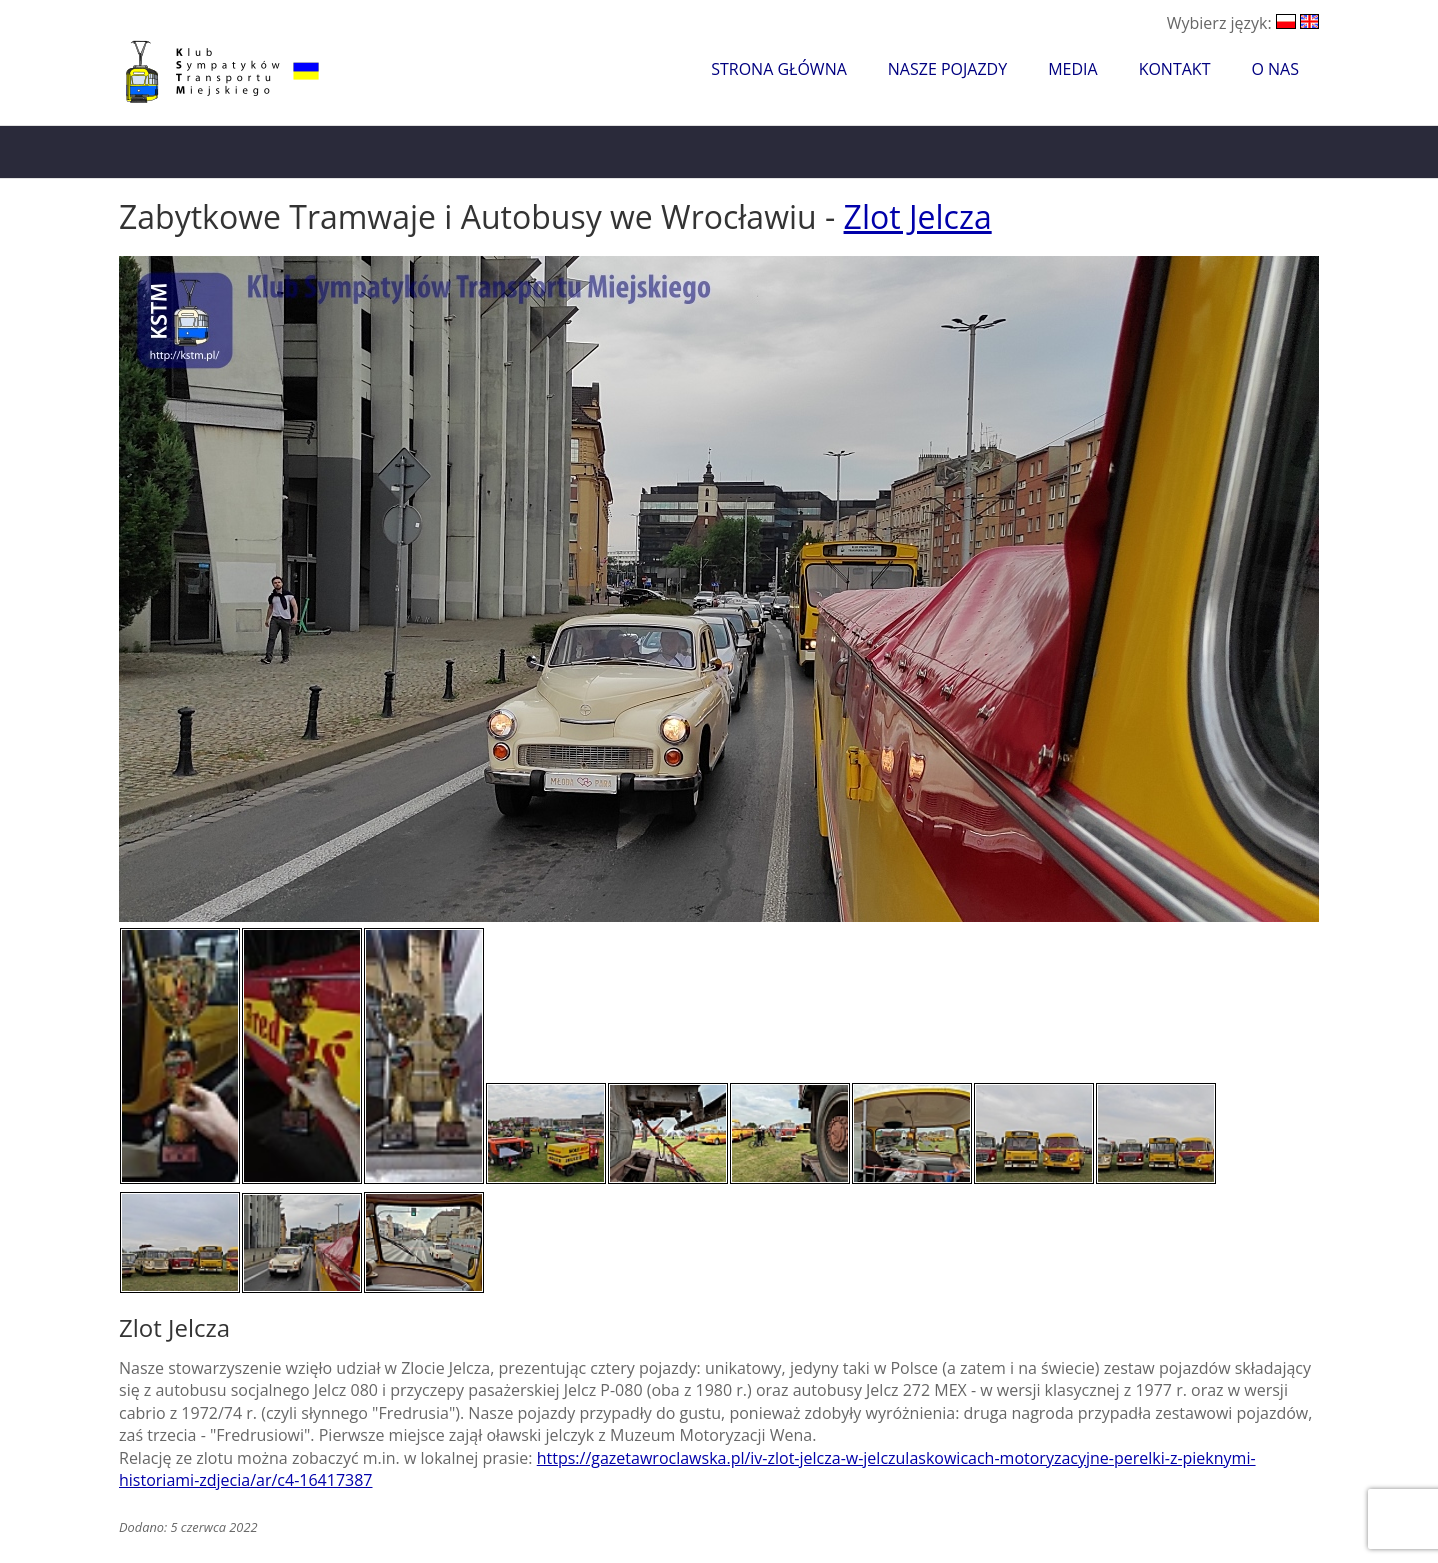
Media (1072, 69)
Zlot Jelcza (918, 216)
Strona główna (779, 69)
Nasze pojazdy (947, 69)
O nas (1275, 69)
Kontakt (1175, 69)
